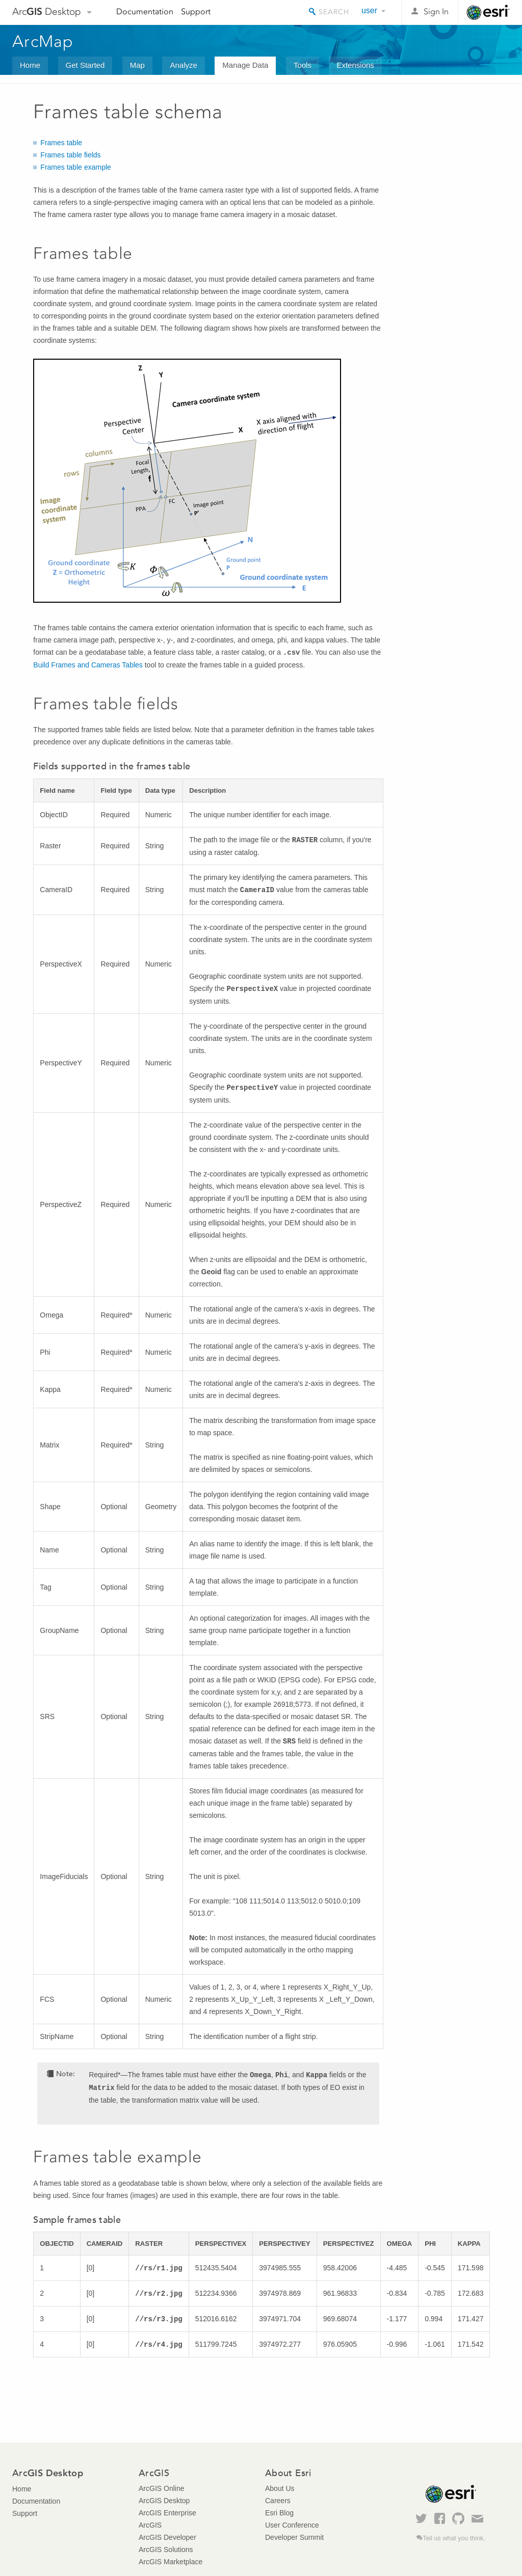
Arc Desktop (46, 11)
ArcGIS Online (161, 2488)
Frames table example (75, 167)
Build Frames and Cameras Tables (88, 665)
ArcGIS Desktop (164, 2501)
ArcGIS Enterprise (167, 2513)
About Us (280, 2488)
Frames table (61, 143)
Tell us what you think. (454, 2538)
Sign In (436, 11)
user (369, 10)
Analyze (183, 65)
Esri (488, 12)
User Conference (292, 2525)
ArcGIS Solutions (166, 2549)
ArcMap (43, 41)
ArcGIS (150, 2525)
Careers (278, 2501)
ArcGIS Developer (167, 2537)
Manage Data (245, 65)
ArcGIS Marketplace (170, 2562)
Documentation (144, 11)
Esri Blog (279, 2513)
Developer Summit (294, 2537)
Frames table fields (70, 155)
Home (30, 65)
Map (137, 65)
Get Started (85, 65)
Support (196, 11)
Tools (302, 65)
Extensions (355, 65)
